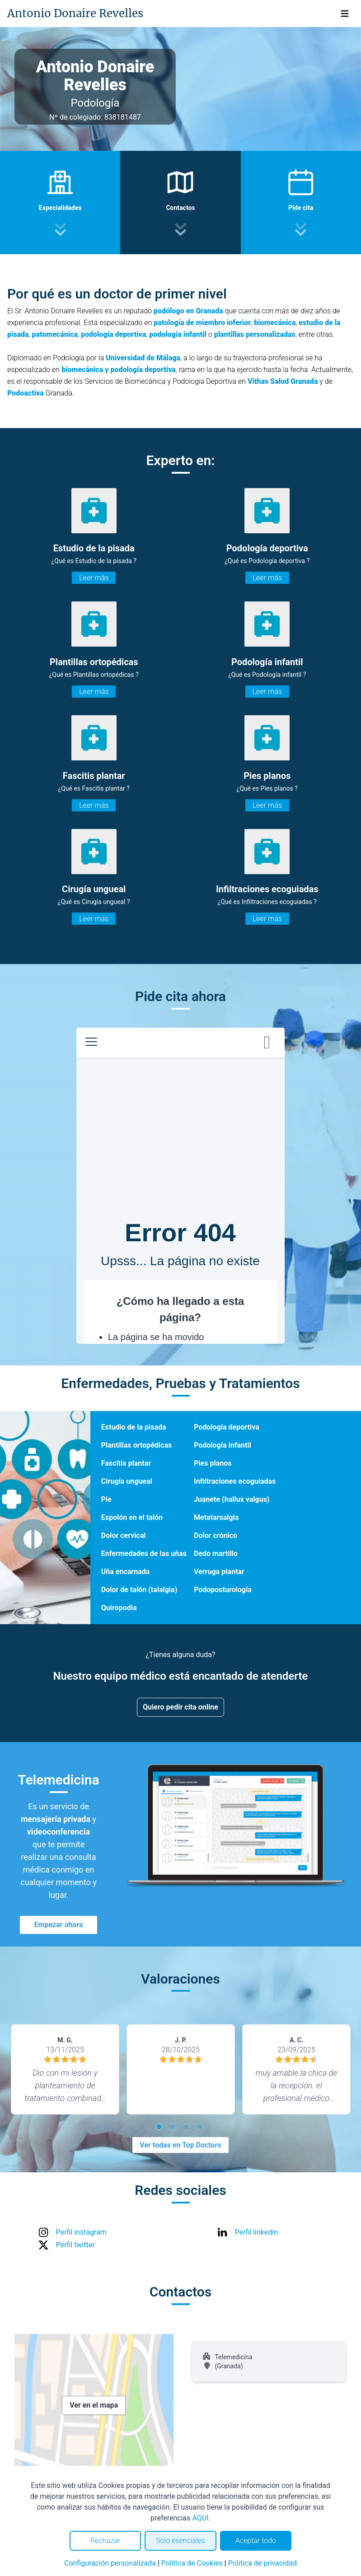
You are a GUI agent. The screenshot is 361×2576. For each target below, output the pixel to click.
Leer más (93, 577)
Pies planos (212, 1463)
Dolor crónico (215, 1535)
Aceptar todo (255, 2540)
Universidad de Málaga (143, 358)
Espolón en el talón (132, 1517)
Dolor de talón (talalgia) (139, 1589)
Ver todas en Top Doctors (180, 2145)
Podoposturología (223, 1589)
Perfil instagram (81, 2232)
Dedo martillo (216, 1553)
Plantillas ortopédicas (136, 1445)
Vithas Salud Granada (283, 381)
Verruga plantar (219, 1571)
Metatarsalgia (216, 1517)
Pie (106, 1499)
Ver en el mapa (94, 2405)
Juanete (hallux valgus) (231, 1499)
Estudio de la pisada (133, 1427)
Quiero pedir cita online (180, 1707)
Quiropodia (119, 1607)
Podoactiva (25, 393)
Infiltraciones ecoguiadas (235, 1481)
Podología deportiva (226, 1427)
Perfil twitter (75, 2245)
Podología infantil (222, 1445)
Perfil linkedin (256, 2232)
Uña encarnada (125, 1571)
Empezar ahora (58, 1924)
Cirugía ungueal (126, 1481)
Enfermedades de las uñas (144, 1553)
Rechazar (105, 2540)
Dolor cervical (123, 1535)
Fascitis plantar (126, 1463)
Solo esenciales (180, 2540)
